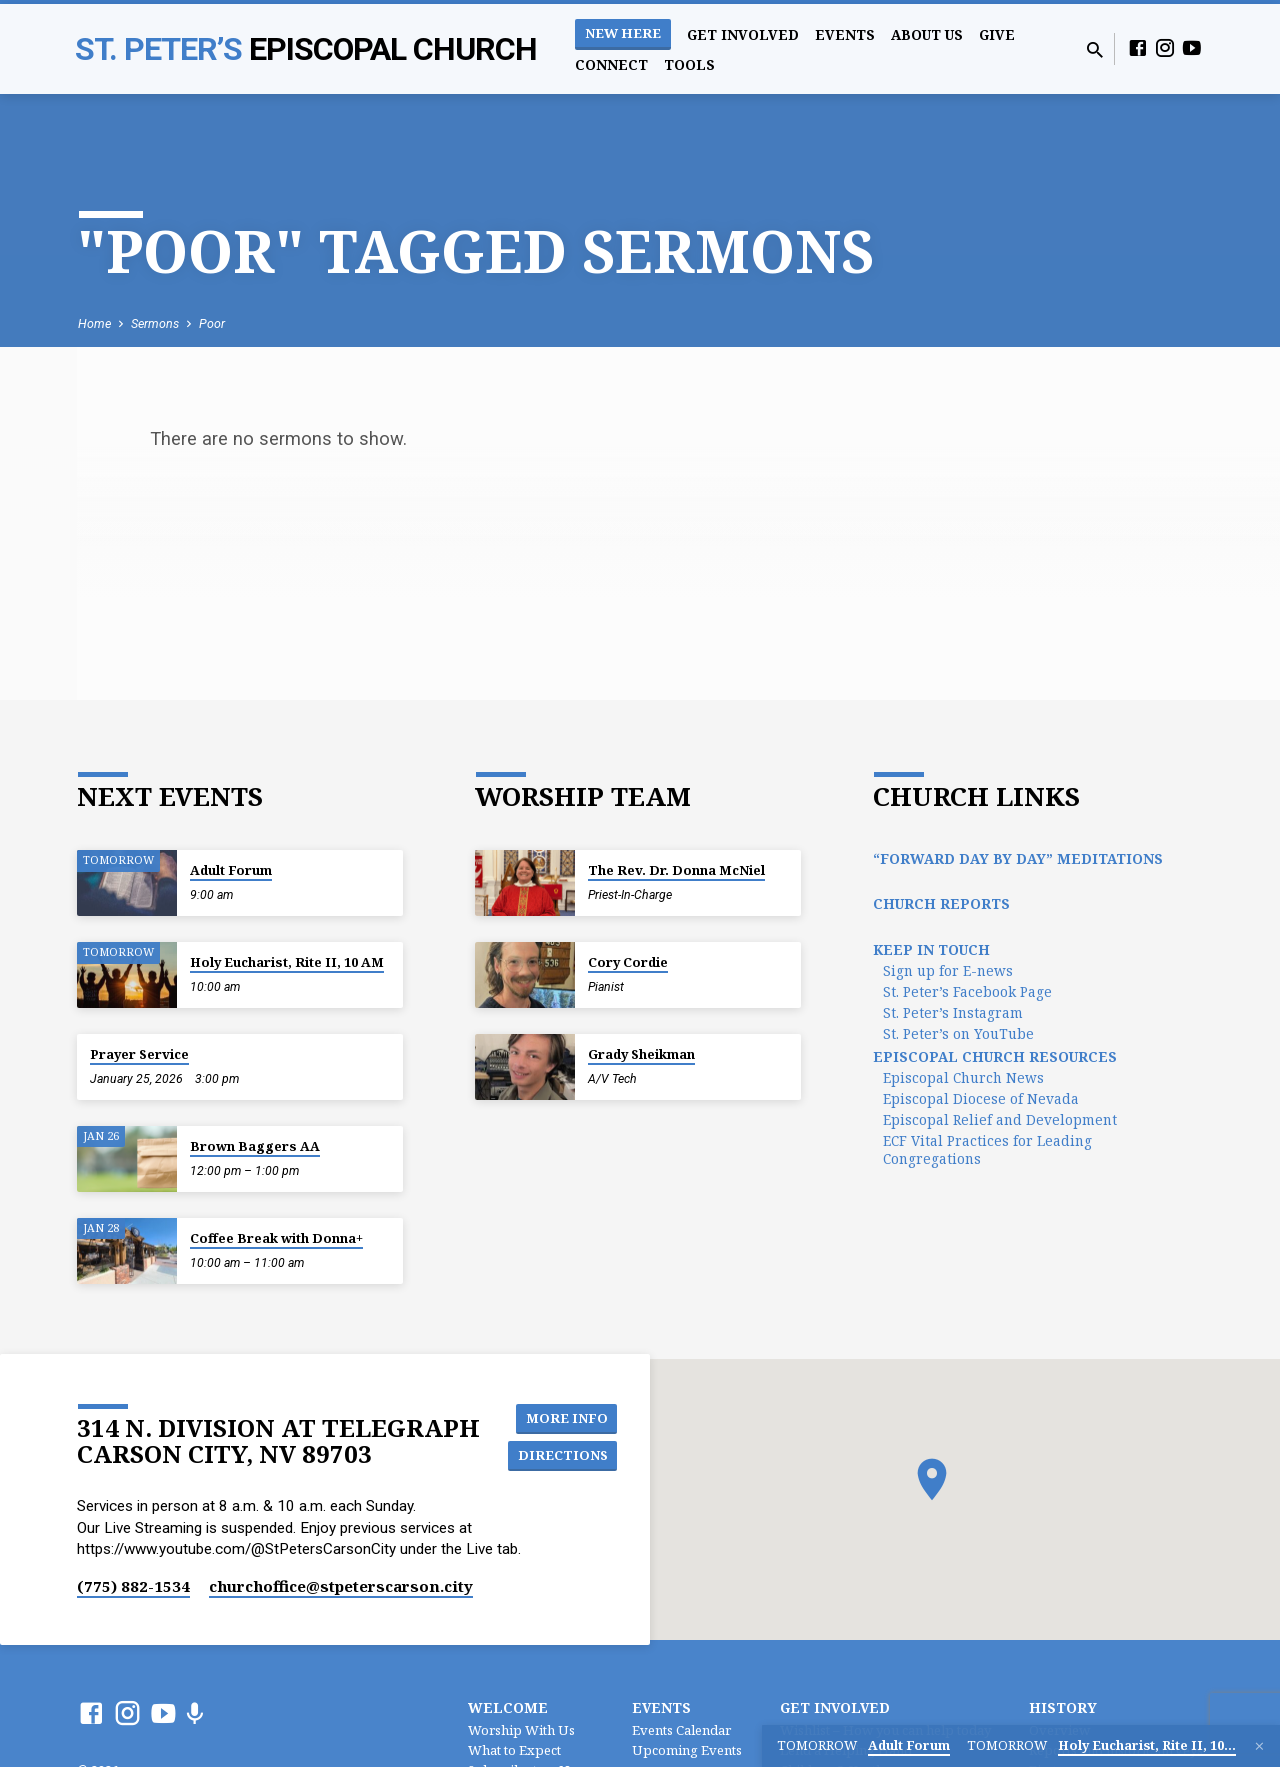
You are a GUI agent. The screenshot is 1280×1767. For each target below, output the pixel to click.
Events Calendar (681, 1730)
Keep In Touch (931, 949)
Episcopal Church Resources (995, 1056)
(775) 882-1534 (133, 1586)
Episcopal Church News (963, 1077)
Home (94, 323)
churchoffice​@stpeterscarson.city (341, 1586)
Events (845, 34)
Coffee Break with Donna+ (276, 1238)
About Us (927, 34)
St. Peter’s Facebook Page (967, 991)
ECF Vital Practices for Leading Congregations (987, 1149)
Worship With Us (521, 1730)
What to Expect (514, 1750)
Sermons (155, 323)
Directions (565, 1456)
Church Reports (941, 903)
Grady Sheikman (641, 1054)
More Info (569, 1416)
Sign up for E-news (948, 970)
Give (997, 34)
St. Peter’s (306, 49)
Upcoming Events (687, 1750)
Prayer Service (139, 1054)
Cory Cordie (628, 962)
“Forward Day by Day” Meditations (1018, 858)
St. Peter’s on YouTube (958, 1033)
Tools (689, 64)
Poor (212, 323)
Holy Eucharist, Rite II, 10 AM (287, 962)
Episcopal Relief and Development (1000, 1119)
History (1063, 1707)
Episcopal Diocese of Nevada (981, 1098)
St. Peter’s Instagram (953, 1012)
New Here (623, 33)
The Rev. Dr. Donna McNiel (676, 870)
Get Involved (743, 34)
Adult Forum (231, 870)
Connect (611, 64)
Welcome (508, 1707)
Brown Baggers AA (255, 1146)
